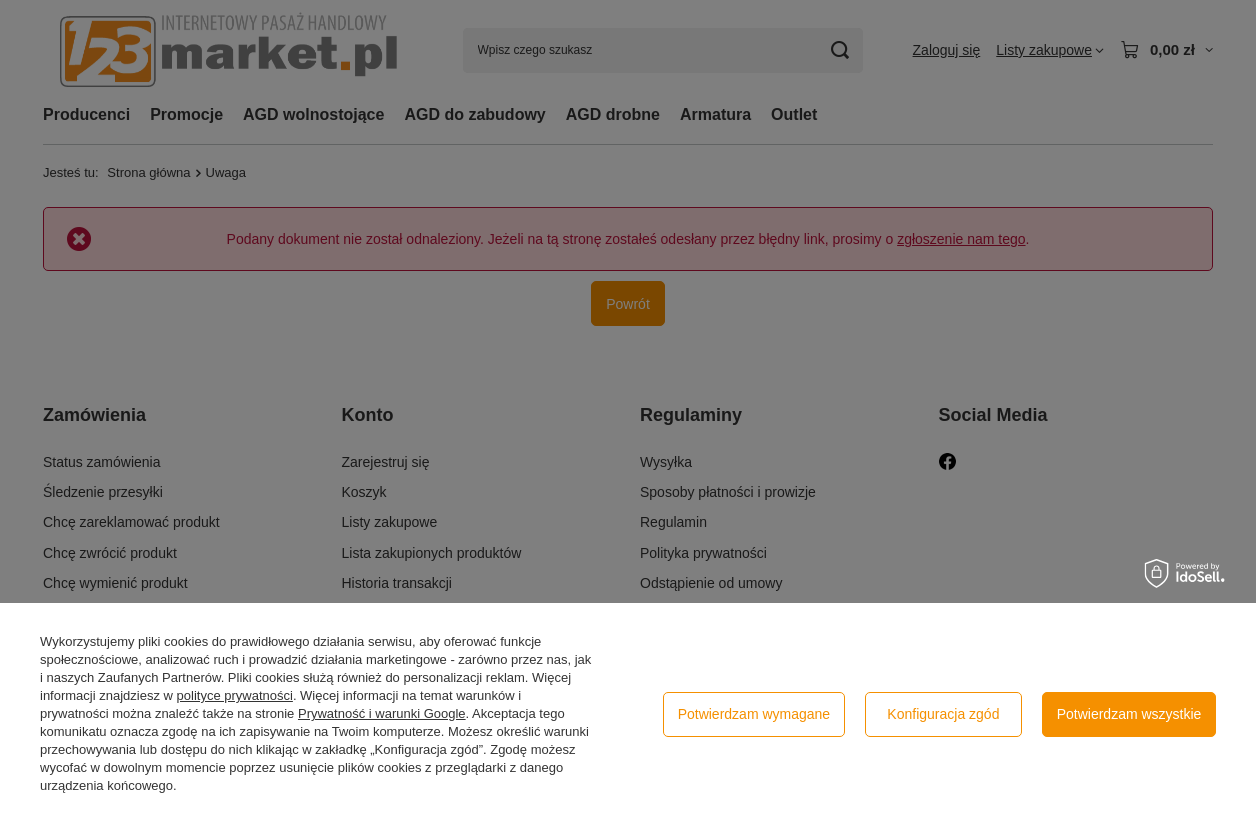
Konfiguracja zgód (943, 714)
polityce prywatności (235, 695)
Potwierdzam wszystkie (1129, 714)
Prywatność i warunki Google (382, 713)
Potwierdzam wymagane (754, 714)
